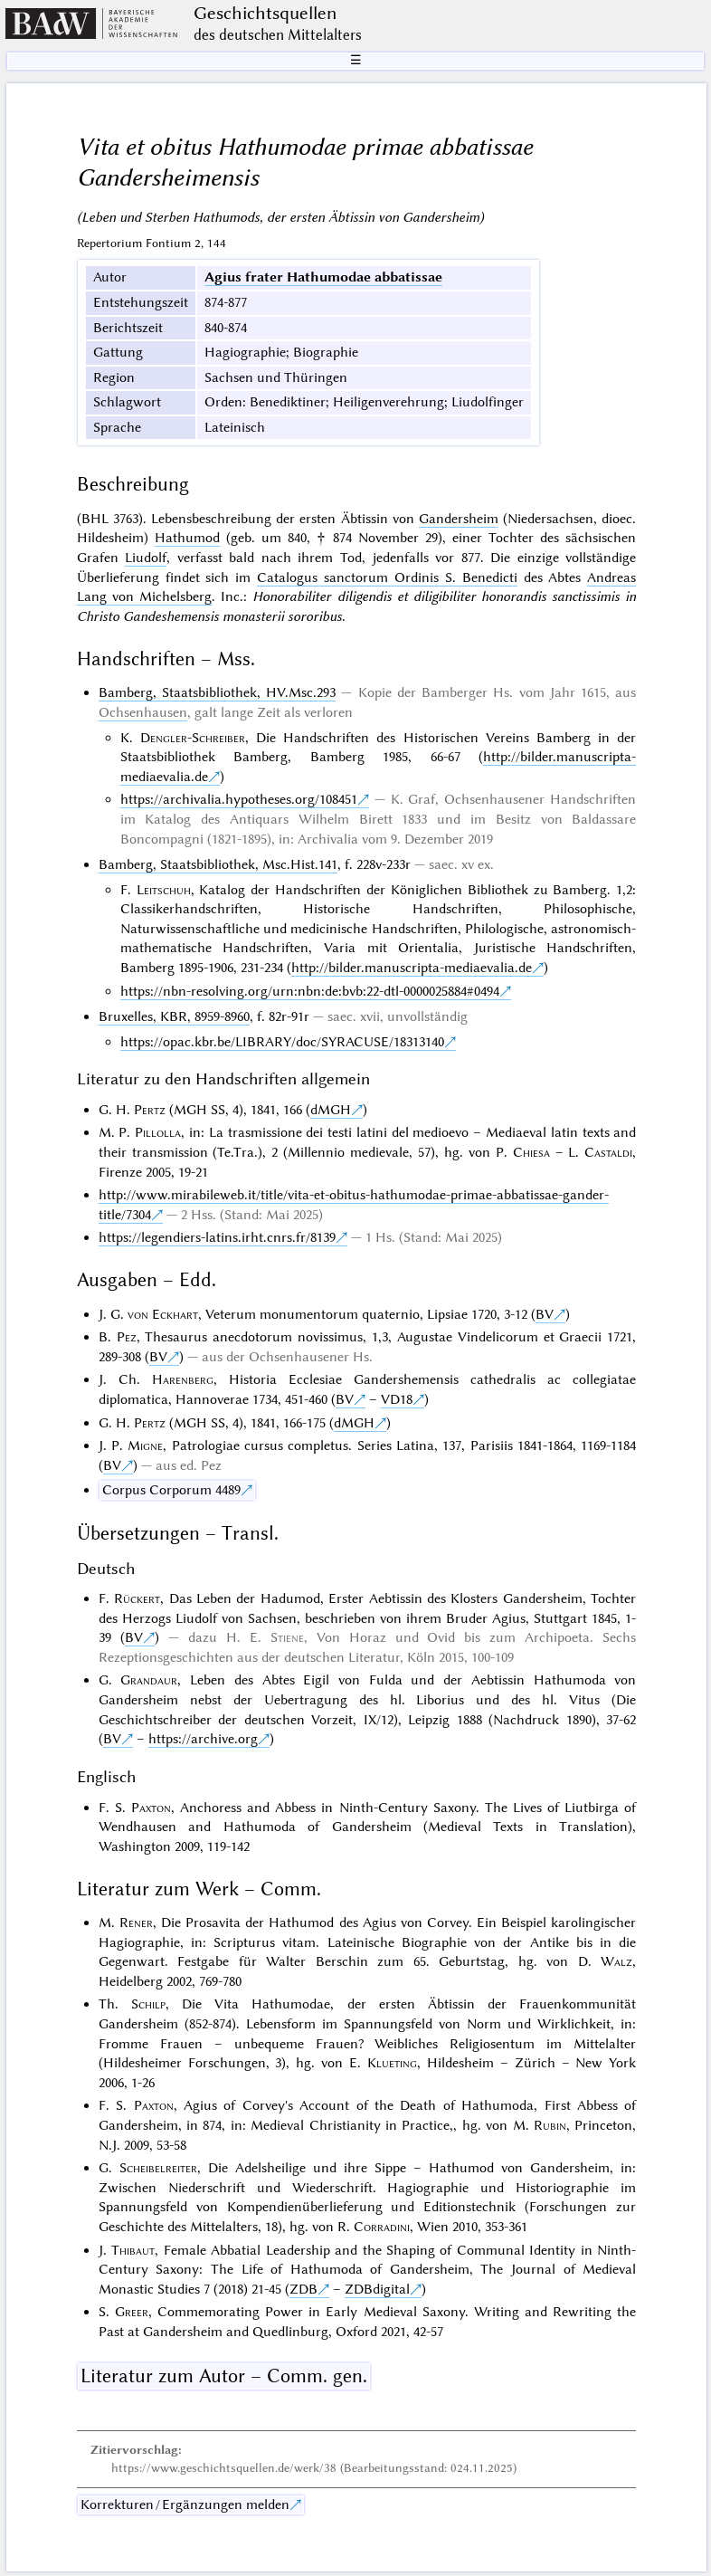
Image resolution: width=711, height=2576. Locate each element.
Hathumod (187, 538)
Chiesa (531, 1152)
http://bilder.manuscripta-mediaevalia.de (411, 967)
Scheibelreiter (158, 2168)
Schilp (148, 2004)
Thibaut (133, 2250)
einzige (538, 557)
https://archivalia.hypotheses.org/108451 (238, 799)
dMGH (330, 1110)
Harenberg (182, 1379)
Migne (145, 1445)
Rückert (137, 1598)
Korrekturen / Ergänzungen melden (185, 2504)
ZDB (303, 2289)
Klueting (392, 2063)
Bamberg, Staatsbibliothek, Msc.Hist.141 (218, 864)
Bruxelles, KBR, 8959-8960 (174, 1016)
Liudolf (145, 557)
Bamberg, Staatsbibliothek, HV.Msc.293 (217, 692)
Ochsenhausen (143, 712)
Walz (616, 1961)
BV (545, 1314)
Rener (136, 1922)
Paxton (151, 1807)
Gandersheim (458, 518)
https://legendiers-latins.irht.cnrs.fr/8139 (217, 1237)
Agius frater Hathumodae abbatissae (323, 277)
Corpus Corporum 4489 (171, 1490)
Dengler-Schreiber (192, 738)
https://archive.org (203, 1739)
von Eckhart (163, 1314)
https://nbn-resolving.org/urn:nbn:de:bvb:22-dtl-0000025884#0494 (309, 991)
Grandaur (148, 1680)
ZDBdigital (377, 2289)
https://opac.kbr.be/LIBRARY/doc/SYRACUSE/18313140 (282, 1042)
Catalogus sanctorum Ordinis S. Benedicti (387, 577)
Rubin (550, 2125)
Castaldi (608, 1152)
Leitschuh (164, 890)
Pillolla (158, 1132)
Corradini (382, 2226)
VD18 (396, 1399)
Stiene (287, 1637)
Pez (127, 1337)
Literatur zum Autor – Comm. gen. (224, 2376)
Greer (131, 2312)
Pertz (150, 1110)
